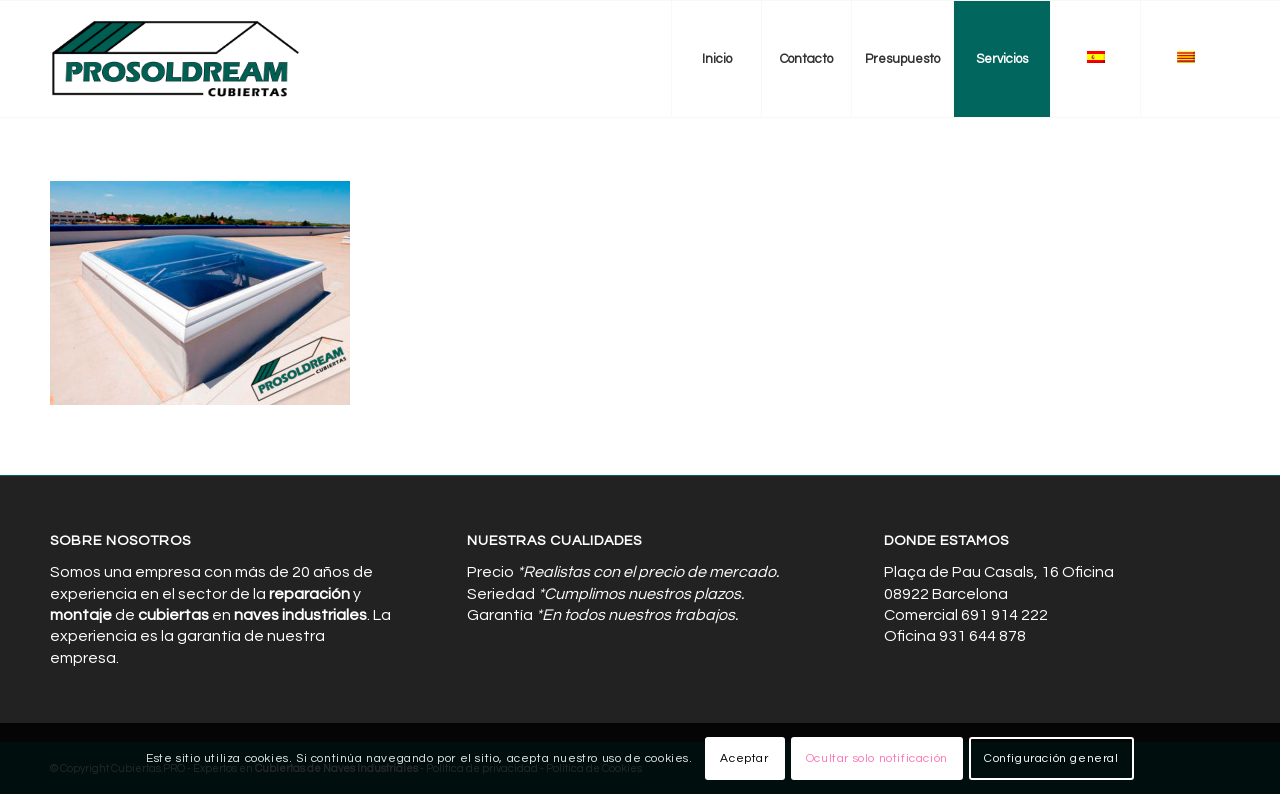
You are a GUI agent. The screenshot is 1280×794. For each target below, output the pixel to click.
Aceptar (744, 758)
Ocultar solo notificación (877, 758)
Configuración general (1051, 758)
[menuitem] (716, 59)
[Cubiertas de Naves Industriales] (176, 59)
